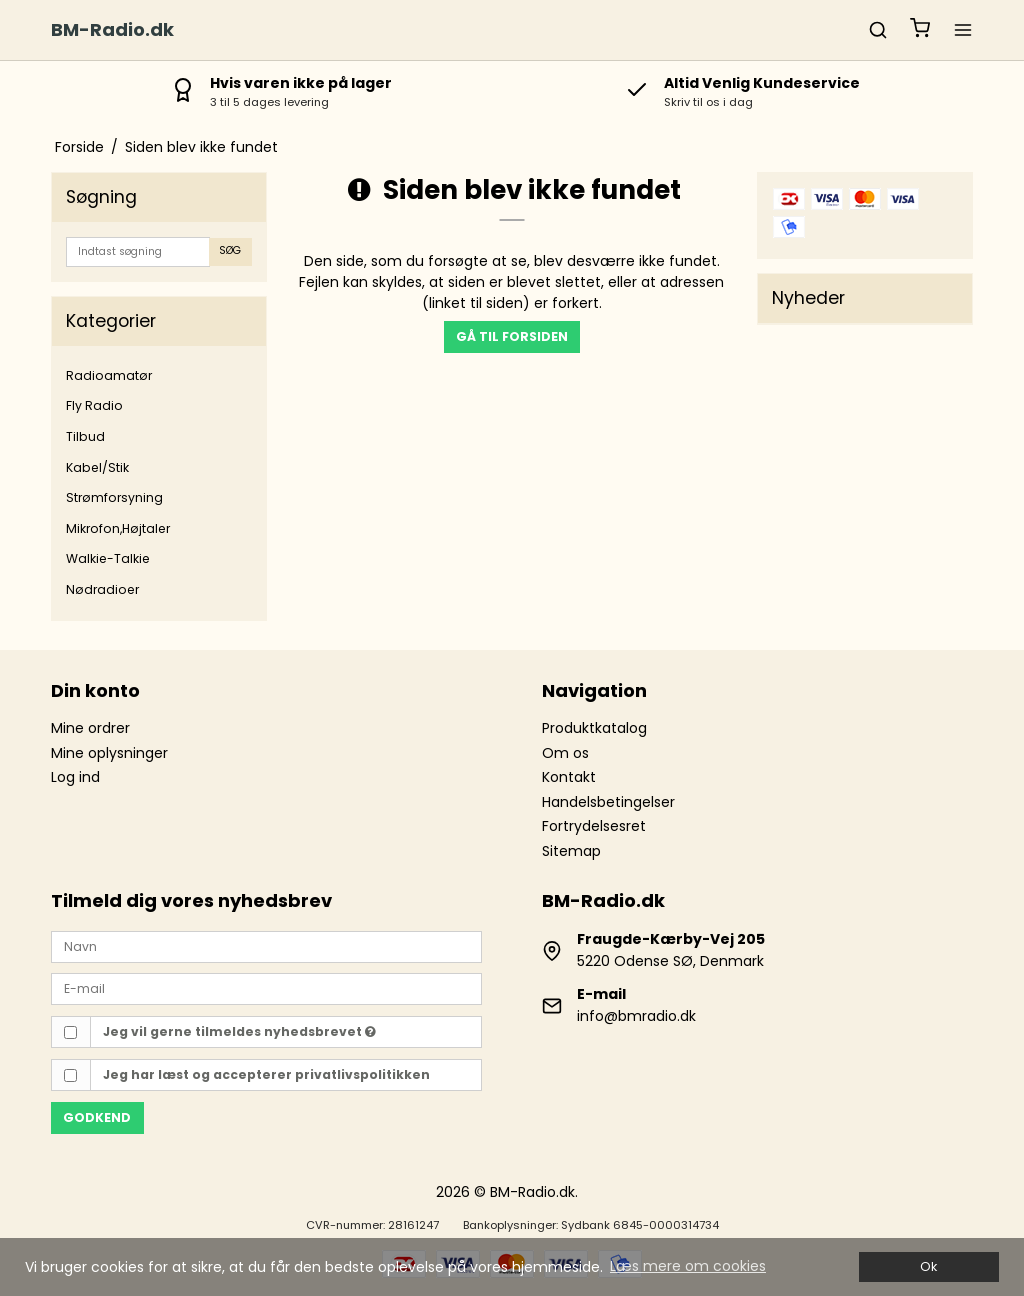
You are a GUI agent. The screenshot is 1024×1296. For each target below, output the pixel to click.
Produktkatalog (594, 728)
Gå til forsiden (512, 336)
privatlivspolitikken (362, 1074)
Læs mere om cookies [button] (688, 1266)
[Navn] (266, 945)
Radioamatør (109, 375)
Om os (565, 753)
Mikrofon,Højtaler (118, 528)
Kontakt (569, 777)
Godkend (97, 1117)
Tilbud (85, 436)
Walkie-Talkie (108, 558)
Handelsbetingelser (608, 802)
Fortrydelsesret (594, 826)
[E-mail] (266, 988)
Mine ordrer (90, 728)
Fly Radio (94, 405)
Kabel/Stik (97, 467)
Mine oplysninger (109, 753)
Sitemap (571, 851)
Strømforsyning (114, 497)
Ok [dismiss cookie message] (928, 1266)
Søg (230, 250)
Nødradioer (102, 589)
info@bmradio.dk (636, 1016)
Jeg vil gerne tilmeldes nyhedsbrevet (239, 1031)
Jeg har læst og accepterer (266, 1074)
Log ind (75, 777)
